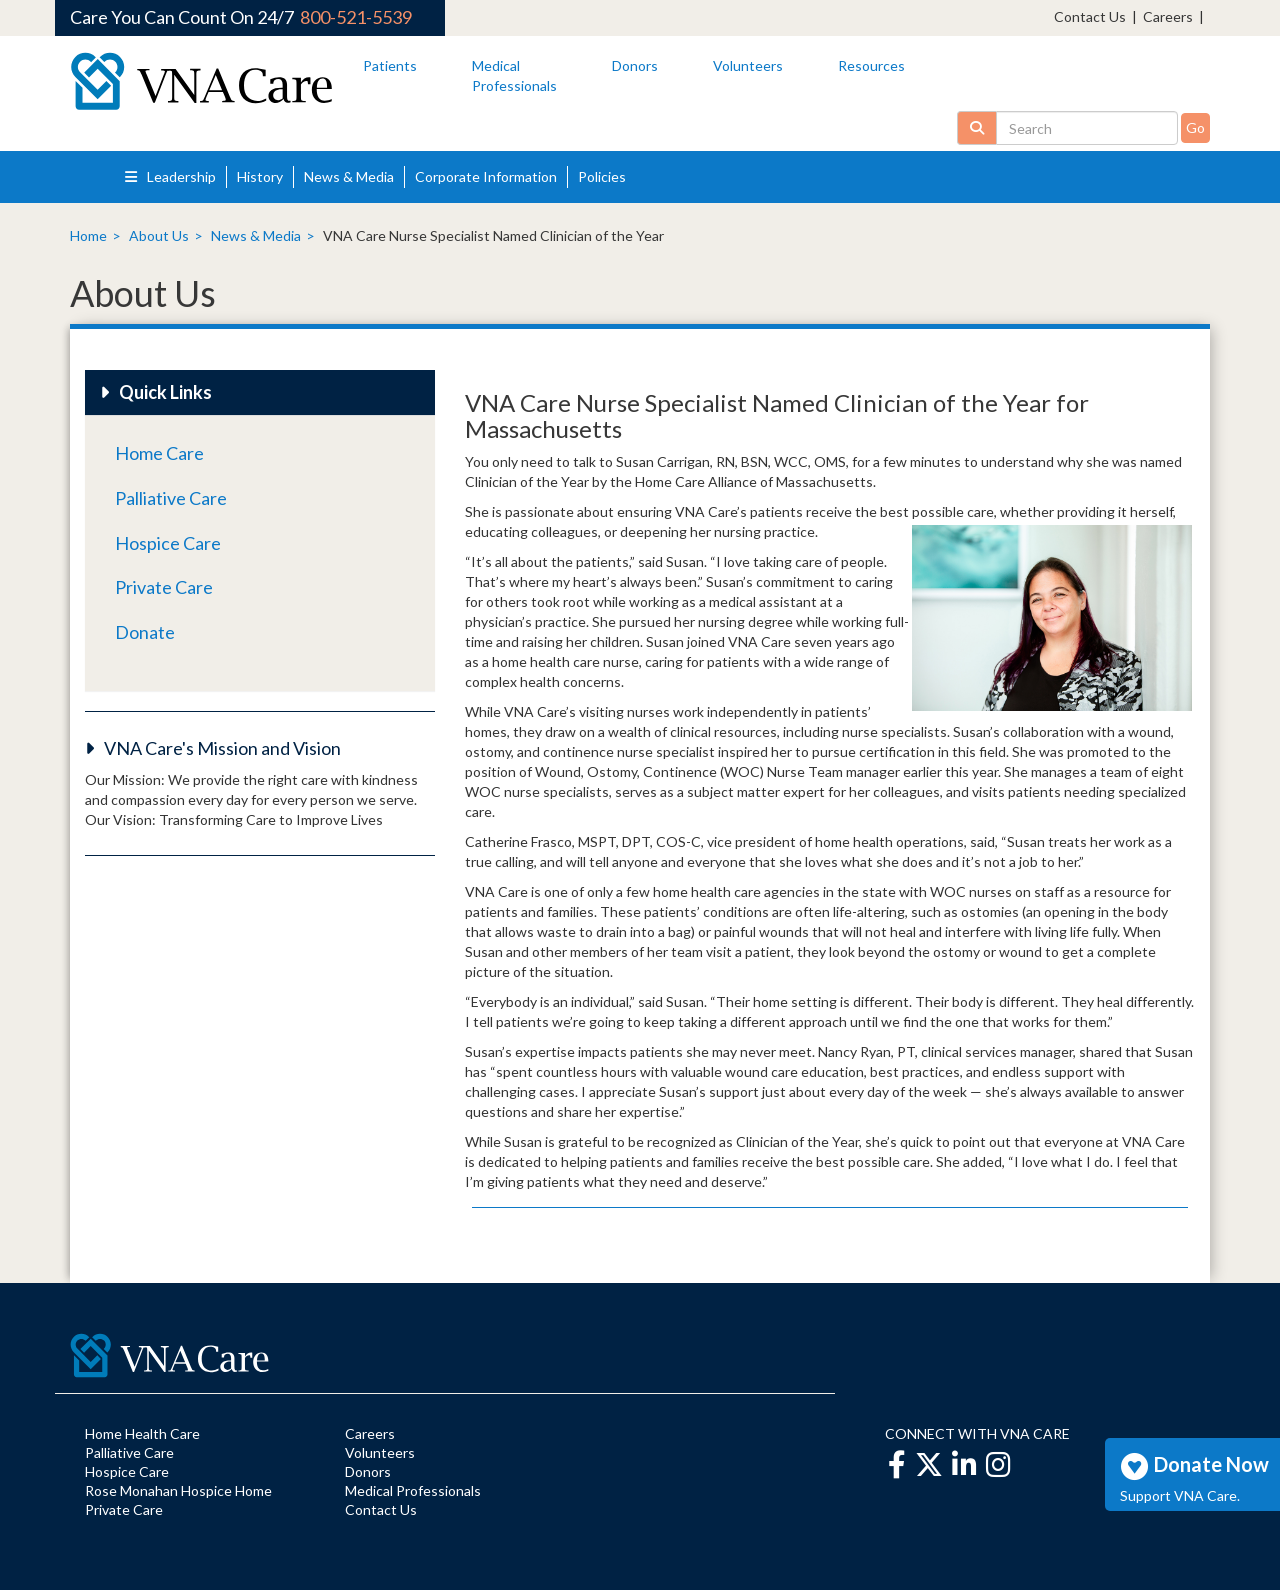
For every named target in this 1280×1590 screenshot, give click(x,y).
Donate (145, 632)
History (260, 176)
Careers (1168, 16)
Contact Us (1090, 16)
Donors (635, 65)
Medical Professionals (413, 1490)
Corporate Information (486, 176)
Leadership (170, 177)
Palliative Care (171, 498)
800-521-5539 (356, 17)
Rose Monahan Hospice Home (178, 1490)
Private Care (164, 587)
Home (88, 235)
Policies (602, 176)
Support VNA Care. (1180, 1495)
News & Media (349, 176)
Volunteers (748, 65)
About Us (159, 235)
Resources (871, 65)
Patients (390, 65)
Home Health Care (142, 1433)
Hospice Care (168, 543)
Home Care (159, 453)
